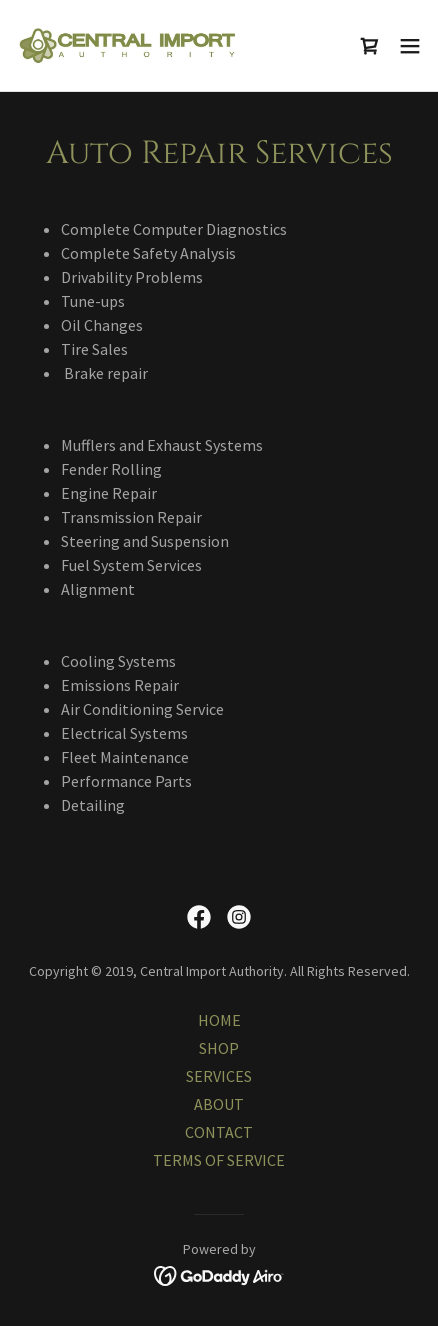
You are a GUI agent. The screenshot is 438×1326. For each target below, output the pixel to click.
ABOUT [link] (219, 1104)
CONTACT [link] (219, 1132)
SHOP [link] (219, 1048)
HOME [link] (219, 1020)
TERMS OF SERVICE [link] (219, 1160)
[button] (410, 46)
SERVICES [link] (219, 1076)
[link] (128, 45)
